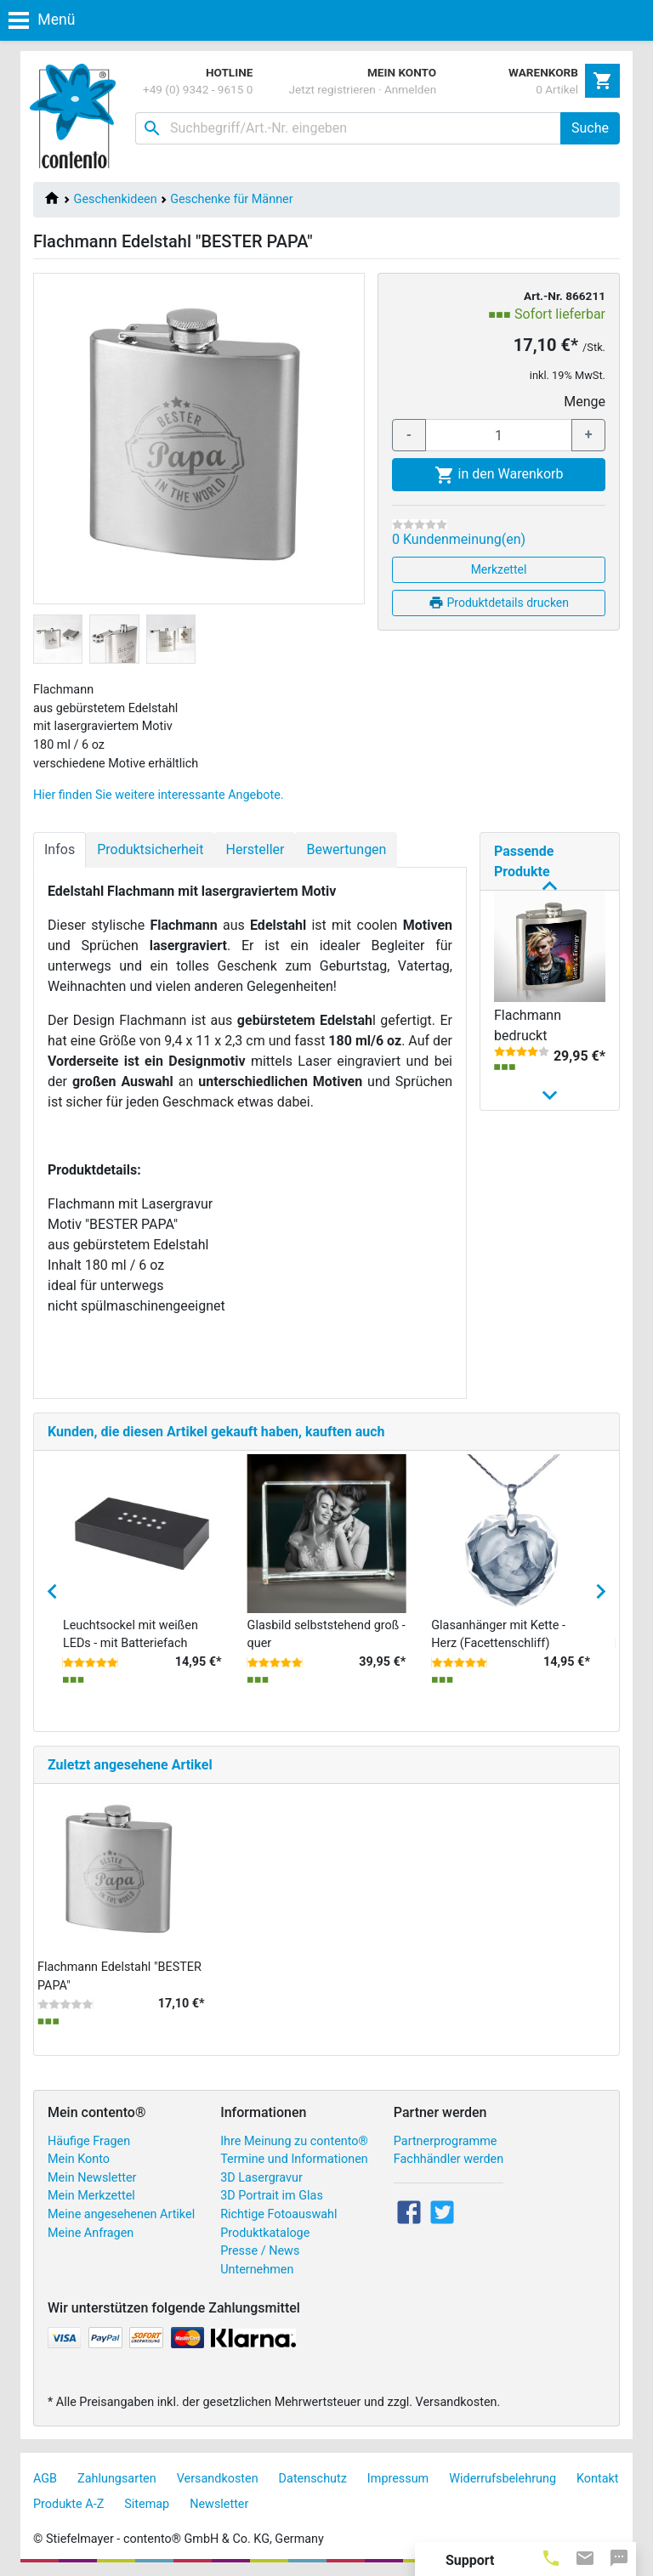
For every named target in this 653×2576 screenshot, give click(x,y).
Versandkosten (217, 2478)
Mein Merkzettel (91, 2195)
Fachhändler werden (448, 2159)
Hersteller (254, 849)
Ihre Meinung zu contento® (294, 2141)
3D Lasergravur (261, 2178)
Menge (584, 401)
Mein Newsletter (92, 2178)
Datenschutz (313, 2478)
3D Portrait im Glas (271, 2195)
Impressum (398, 2478)
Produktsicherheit (150, 849)
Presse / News (259, 2251)
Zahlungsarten (116, 2478)
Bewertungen (346, 849)
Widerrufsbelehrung (502, 2478)
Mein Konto (79, 2159)
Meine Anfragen (90, 2233)
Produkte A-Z (68, 2504)
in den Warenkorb (499, 475)
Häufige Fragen (89, 2141)
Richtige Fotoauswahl (278, 2214)
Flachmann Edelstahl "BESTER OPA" (537, 1254)
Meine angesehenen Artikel (121, 2214)
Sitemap (146, 2504)
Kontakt (597, 2478)
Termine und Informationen (294, 2159)
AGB (45, 2478)
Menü (42, 19)
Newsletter (219, 2504)
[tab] (551, 2557)
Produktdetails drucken (499, 602)
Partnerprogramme (445, 2141)
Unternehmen (256, 2269)
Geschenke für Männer (231, 199)
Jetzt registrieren (332, 89)
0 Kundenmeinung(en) (458, 539)
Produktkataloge (264, 2233)
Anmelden (410, 89)
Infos (59, 849)
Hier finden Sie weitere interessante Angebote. (158, 795)
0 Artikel (557, 89)
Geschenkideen (115, 199)
